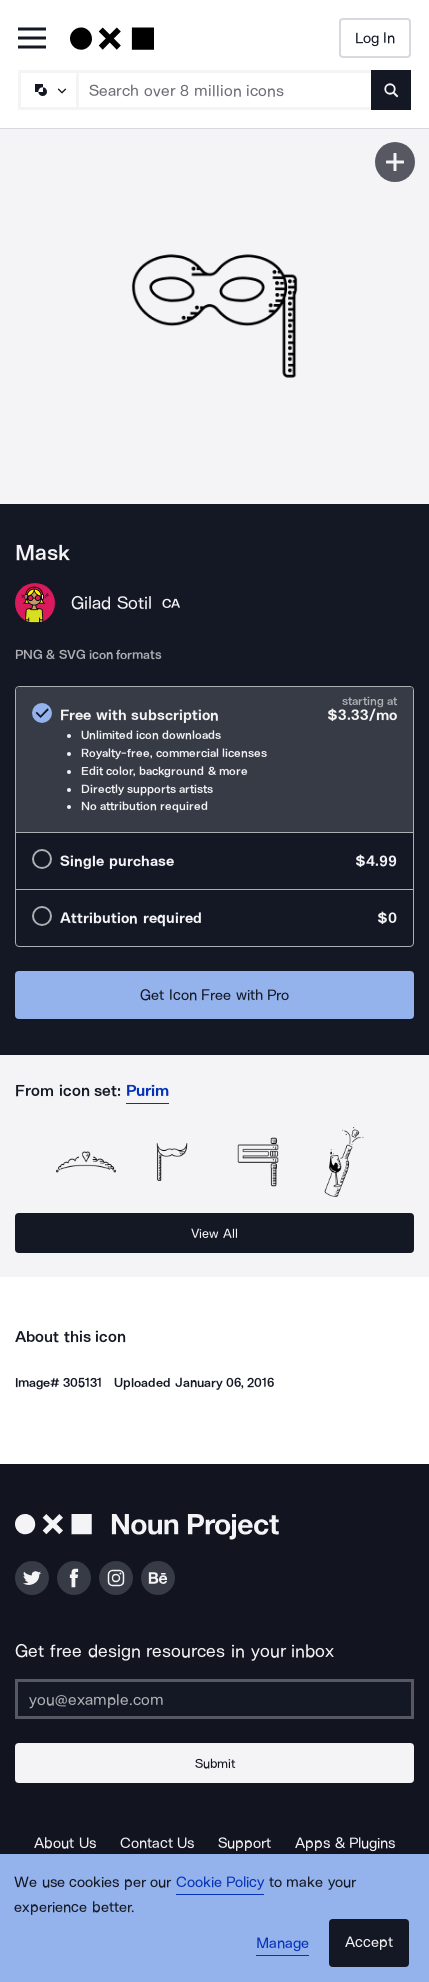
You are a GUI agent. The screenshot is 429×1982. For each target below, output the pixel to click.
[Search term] (225, 90)
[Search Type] (47, 90)
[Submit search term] (391, 90)
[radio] (214, 759)
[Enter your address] (214, 1699)
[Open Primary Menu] (32, 39)
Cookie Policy (220, 1882)
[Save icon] (395, 162)
